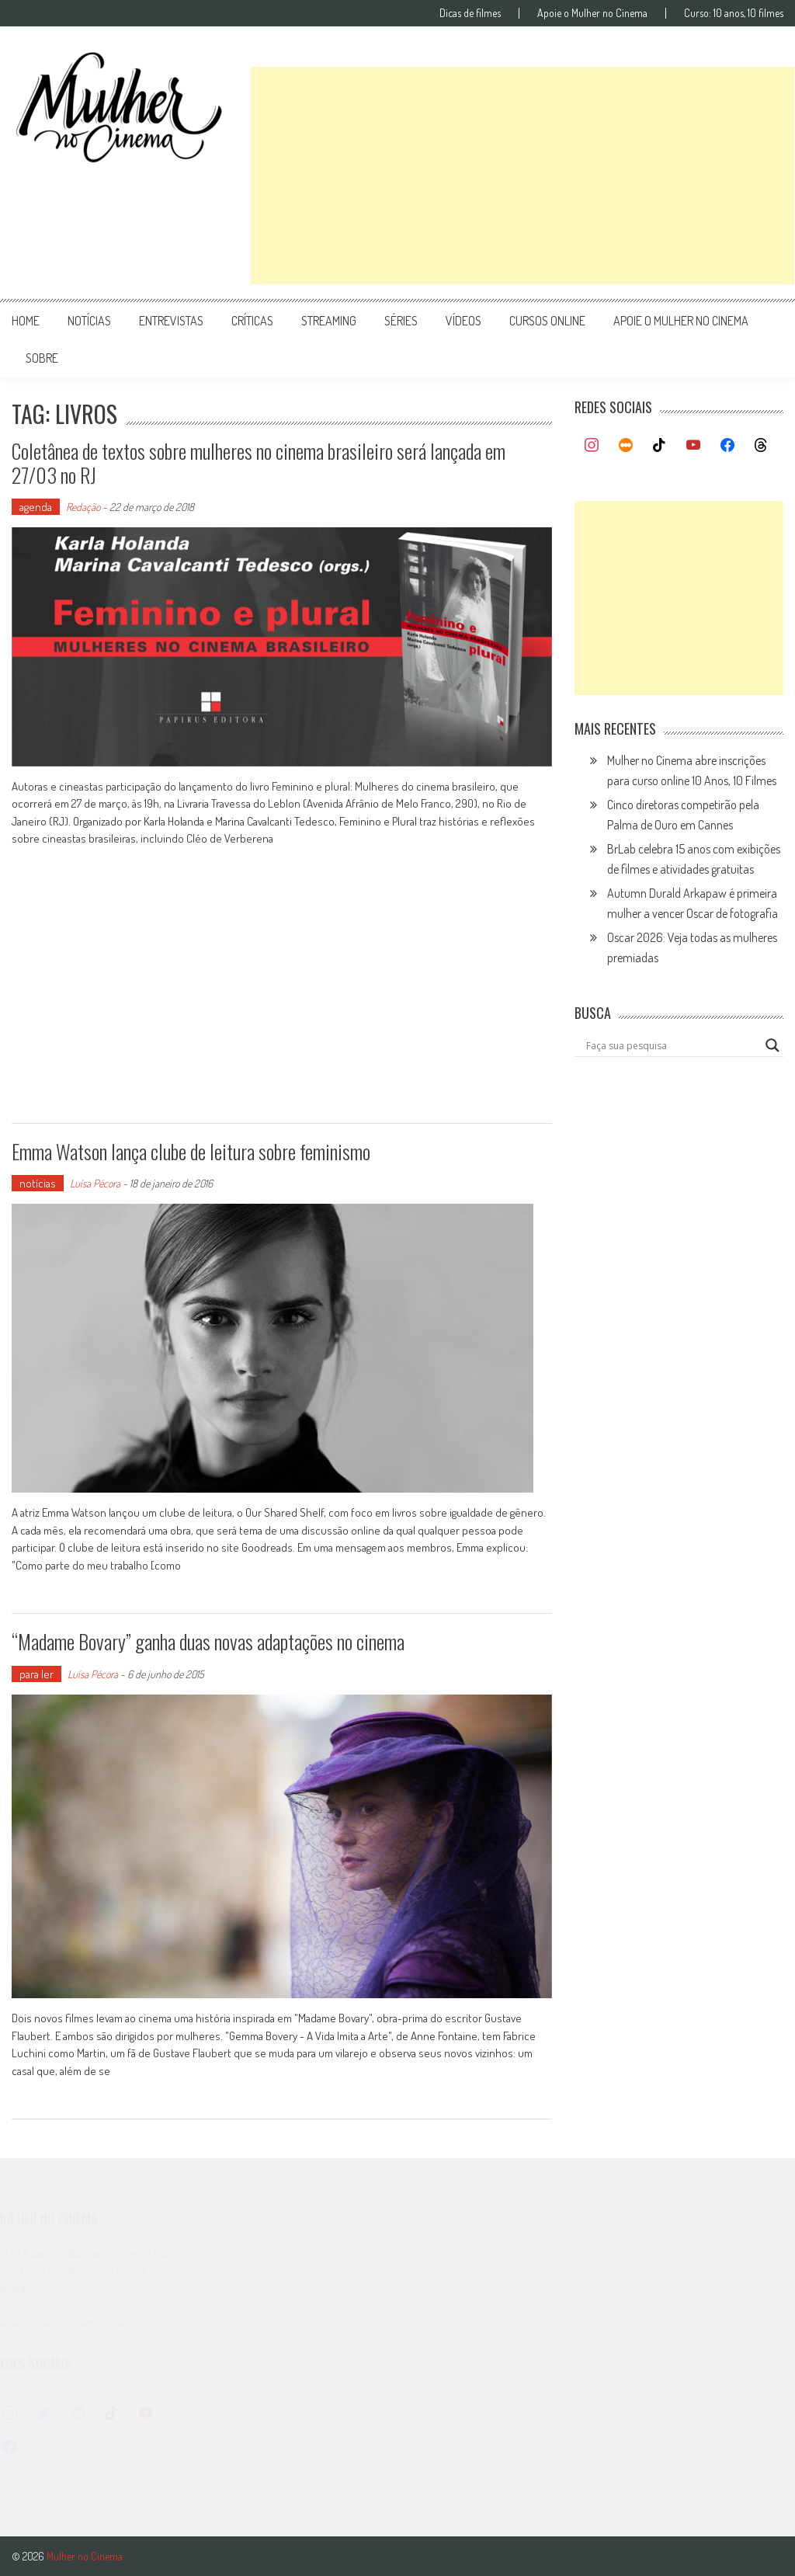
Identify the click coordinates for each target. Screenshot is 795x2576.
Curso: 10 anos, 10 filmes (733, 13)
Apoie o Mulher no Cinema (592, 13)
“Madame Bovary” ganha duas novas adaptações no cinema (208, 1641)
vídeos (463, 321)
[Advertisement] (522, 175)
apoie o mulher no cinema (680, 321)
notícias (89, 321)
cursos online (547, 321)
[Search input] (671, 1045)
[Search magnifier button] (772, 1045)
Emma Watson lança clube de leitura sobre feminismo (191, 1151)
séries (401, 321)
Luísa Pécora (95, 1183)
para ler (36, 1674)
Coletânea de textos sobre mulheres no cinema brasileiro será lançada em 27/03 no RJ (258, 463)
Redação (83, 506)
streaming (328, 321)
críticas (252, 321)
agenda (35, 506)
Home (26, 321)
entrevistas (171, 321)
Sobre (42, 358)
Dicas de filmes (470, 13)
